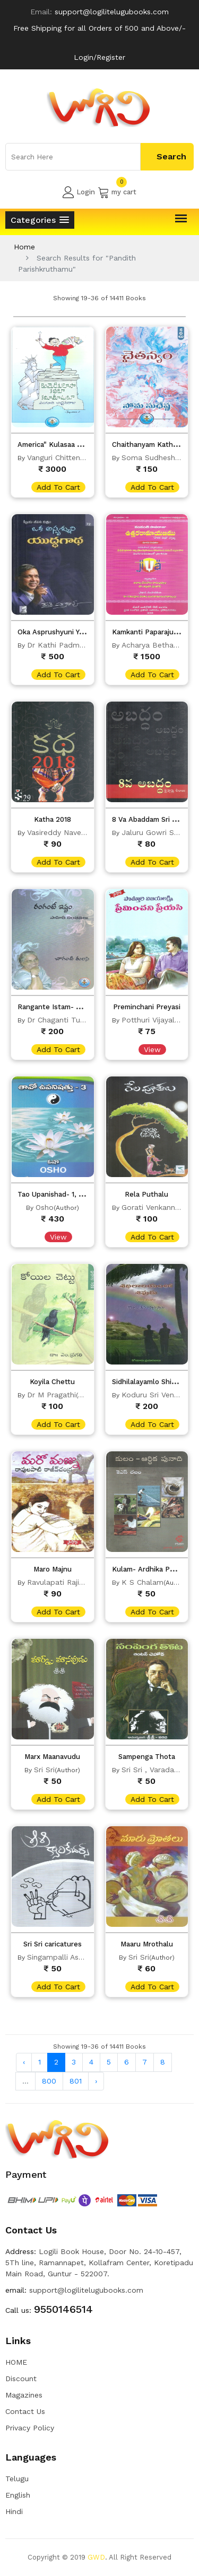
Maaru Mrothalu (146, 1944)
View (152, 1049)
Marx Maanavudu (52, 1757)
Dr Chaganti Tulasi (59, 1020)
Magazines (23, 2395)
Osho (45, 1207)
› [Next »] (96, 2081)
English (17, 2495)
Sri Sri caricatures (52, 1944)
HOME (16, 2362)
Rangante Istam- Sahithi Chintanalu (77, 1007)
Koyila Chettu (52, 1382)
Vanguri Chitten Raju (62, 457)
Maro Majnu (52, 1569)
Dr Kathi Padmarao (61, 645)
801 (76, 2081)
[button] (39, 220)
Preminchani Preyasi (146, 1007)
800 (49, 2081)
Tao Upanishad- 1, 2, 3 (54, 1194)
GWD (96, 2557)
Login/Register (99, 57)
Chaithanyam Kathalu (147, 444)
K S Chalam (142, 1582)
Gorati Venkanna (150, 1207)
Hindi (14, 2511)
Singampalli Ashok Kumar (72, 1957)
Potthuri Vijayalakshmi (160, 1020)
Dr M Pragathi (51, 1394)
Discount (21, 2378)
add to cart (58, 487)
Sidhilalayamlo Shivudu (150, 1382)
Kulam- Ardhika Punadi (150, 1569)
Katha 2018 (52, 819)
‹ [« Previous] (24, 2062)
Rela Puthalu (146, 1194)
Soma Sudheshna (153, 457)
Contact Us (25, 2411)
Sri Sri (44, 1769)
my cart (117, 192)
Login (79, 192)
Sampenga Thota (146, 1757)
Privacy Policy (29, 2428)
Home (24, 247)
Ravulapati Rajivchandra (69, 1582)
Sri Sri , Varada (148, 1769)
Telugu (17, 2478)
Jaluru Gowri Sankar (157, 832)
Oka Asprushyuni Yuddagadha (67, 632)
